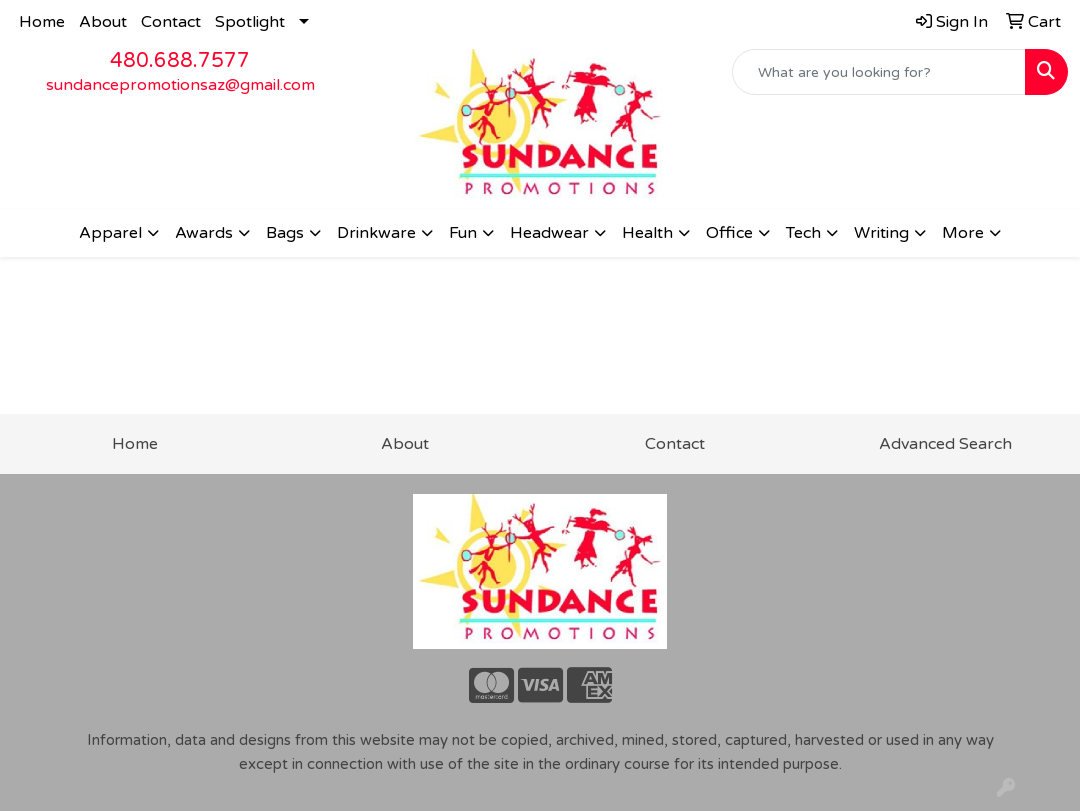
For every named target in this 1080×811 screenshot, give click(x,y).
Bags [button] (285, 233)
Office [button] (729, 233)
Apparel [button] (110, 233)
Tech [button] (803, 233)
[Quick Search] (879, 72)
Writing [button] (881, 233)
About (103, 22)
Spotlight (250, 22)
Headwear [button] (549, 233)
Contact (171, 22)
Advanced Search (945, 444)
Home (42, 22)
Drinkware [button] (376, 233)
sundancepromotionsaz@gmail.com (180, 85)
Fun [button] (463, 233)
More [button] (963, 233)
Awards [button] (204, 233)
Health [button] (647, 233)
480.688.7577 (180, 61)
